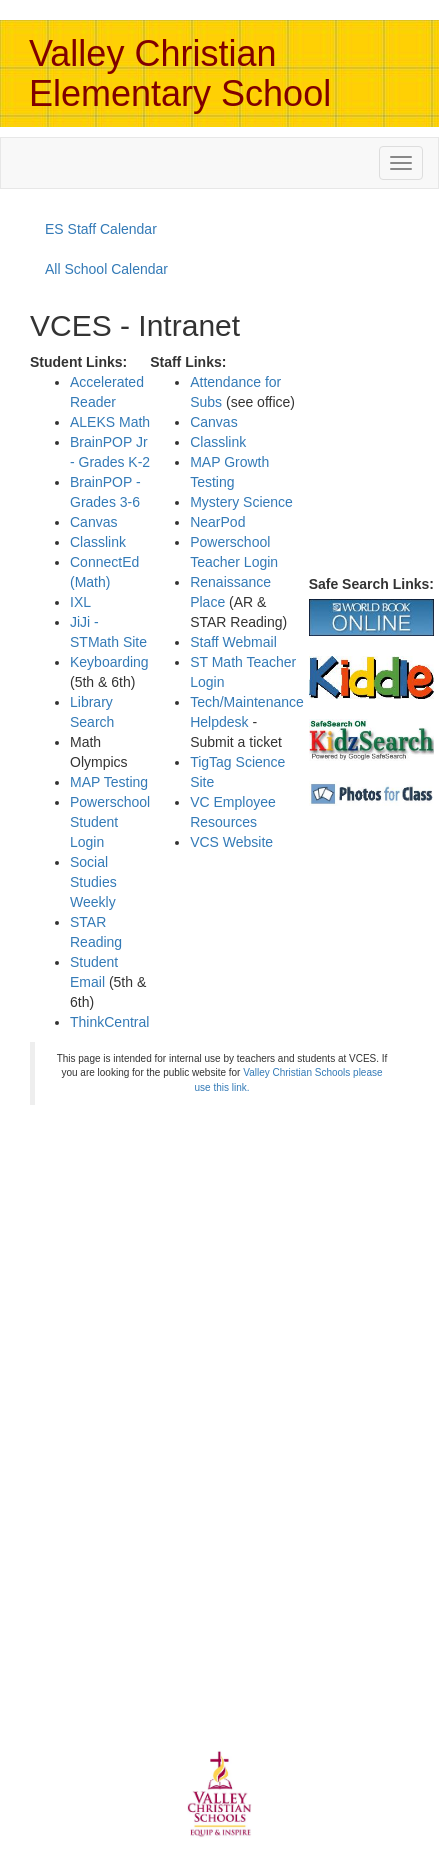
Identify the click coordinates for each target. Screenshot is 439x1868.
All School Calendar (106, 269)
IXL (80, 602)
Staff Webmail (233, 642)
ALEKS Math (110, 422)
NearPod (217, 522)
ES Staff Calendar (101, 229)
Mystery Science (241, 502)
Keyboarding (109, 662)
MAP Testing (109, 782)
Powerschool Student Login (110, 822)
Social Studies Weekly (93, 882)
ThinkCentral (109, 1022)
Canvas (93, 522)
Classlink (98, 542)
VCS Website (231, 842)
